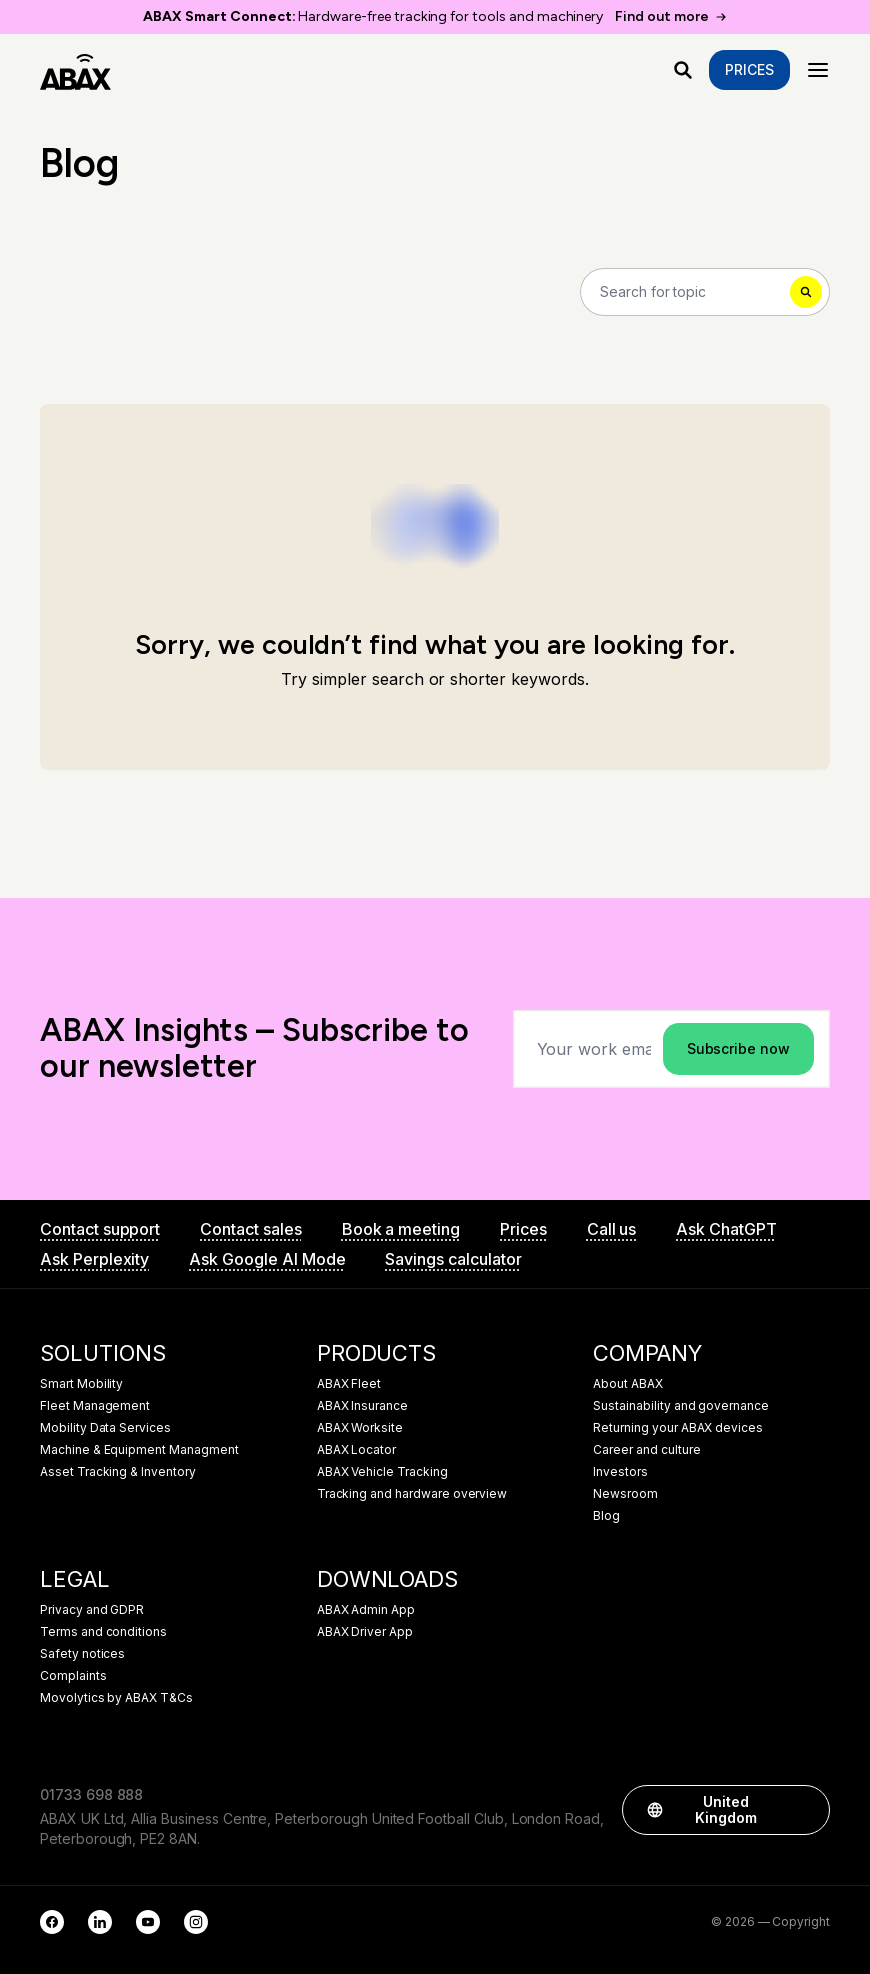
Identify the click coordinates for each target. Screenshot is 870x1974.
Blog (606, 1516)
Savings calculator (453, 1259)
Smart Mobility (81, 1384)
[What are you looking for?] (683, 70)
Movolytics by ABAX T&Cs (116, 1698)
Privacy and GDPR (92, 1610)
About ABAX (628, 1384)
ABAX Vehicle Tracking (382, 1472)
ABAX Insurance (362, 1406)
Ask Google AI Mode (267, 1259)
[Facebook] (52, 1922)
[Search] (705, 292)
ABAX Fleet (349, 1384)
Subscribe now (738, 1048)
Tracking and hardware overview (412, 1494)
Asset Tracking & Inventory (118, 1472)
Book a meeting (401, 1229)
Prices (749, 69)
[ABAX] (75, 70)
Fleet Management (95, 1406)
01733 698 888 (91, 1794)
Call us (612, 1229)
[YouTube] (148, 1922)
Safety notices (82, 1654)
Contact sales (250, 1229)
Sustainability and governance (681, 1406)
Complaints (73, 1676)
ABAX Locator (356, 1450)
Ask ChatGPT (726, 1229)
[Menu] (818, 70)
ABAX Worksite (360, 1428)
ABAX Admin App (366, 1610)
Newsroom (625, 1494)
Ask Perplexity (94, 1259)
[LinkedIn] (100, 1922)
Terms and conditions (103, 1632)
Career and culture (646, 1450)
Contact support (100, 1229)
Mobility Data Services (105, 1428)
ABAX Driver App (365, 1632)
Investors (620, 1472)
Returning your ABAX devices (678, 1428)
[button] (805, 1810)
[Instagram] (196, 1922)
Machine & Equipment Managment (139, 1450)
